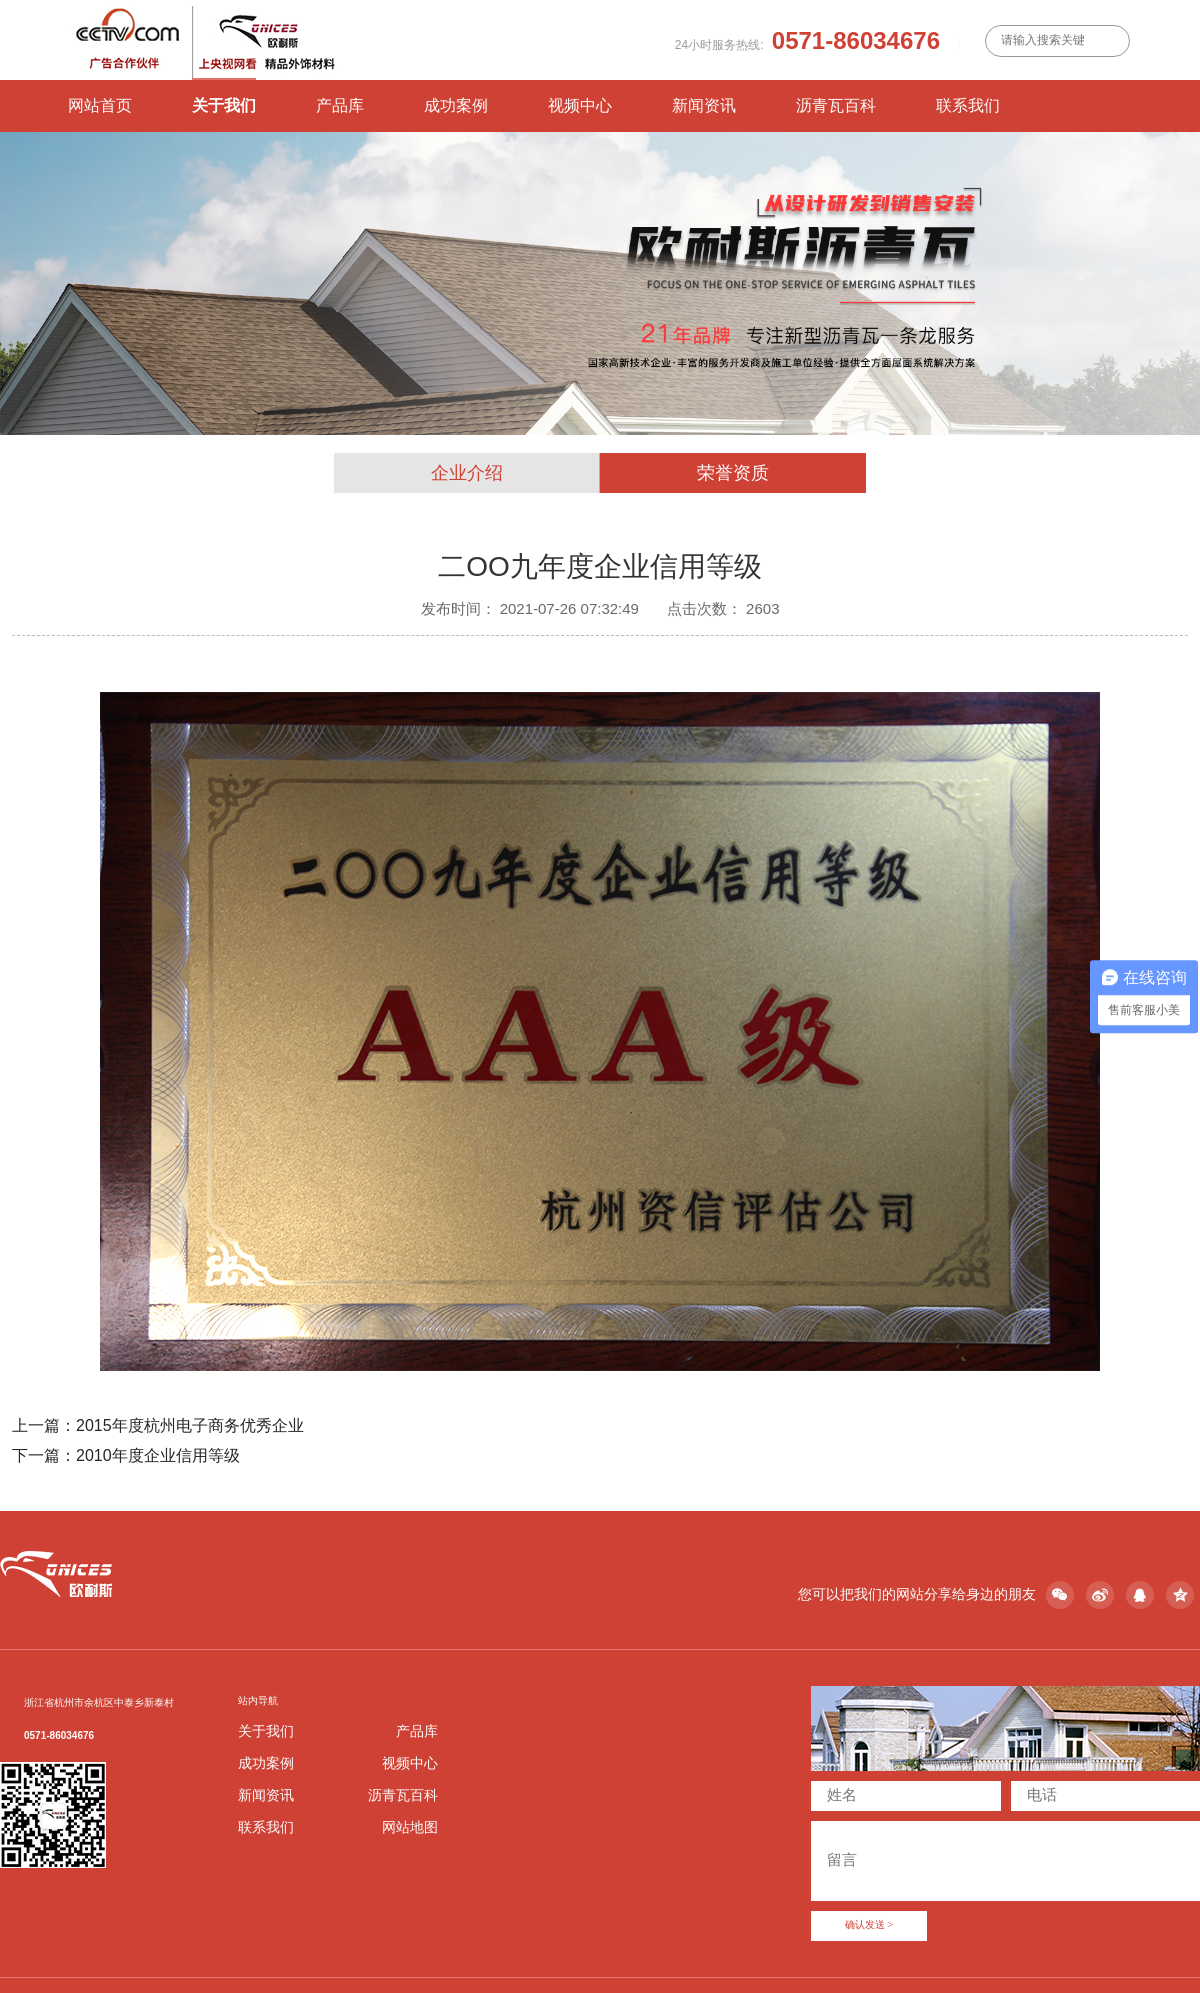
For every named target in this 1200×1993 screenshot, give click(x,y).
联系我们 (968, 105)
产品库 (340, 105)
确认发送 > (869, 1925)
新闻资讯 (704, 105)
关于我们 (224, 105)
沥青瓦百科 (836, 105)
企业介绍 (467, 473)
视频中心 (580, 105)
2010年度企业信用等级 (158, 1455)
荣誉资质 (733, 473)
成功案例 (456, 105)
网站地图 (410, 1827)
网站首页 (100, 105)
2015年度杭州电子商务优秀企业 (190, 1424)
